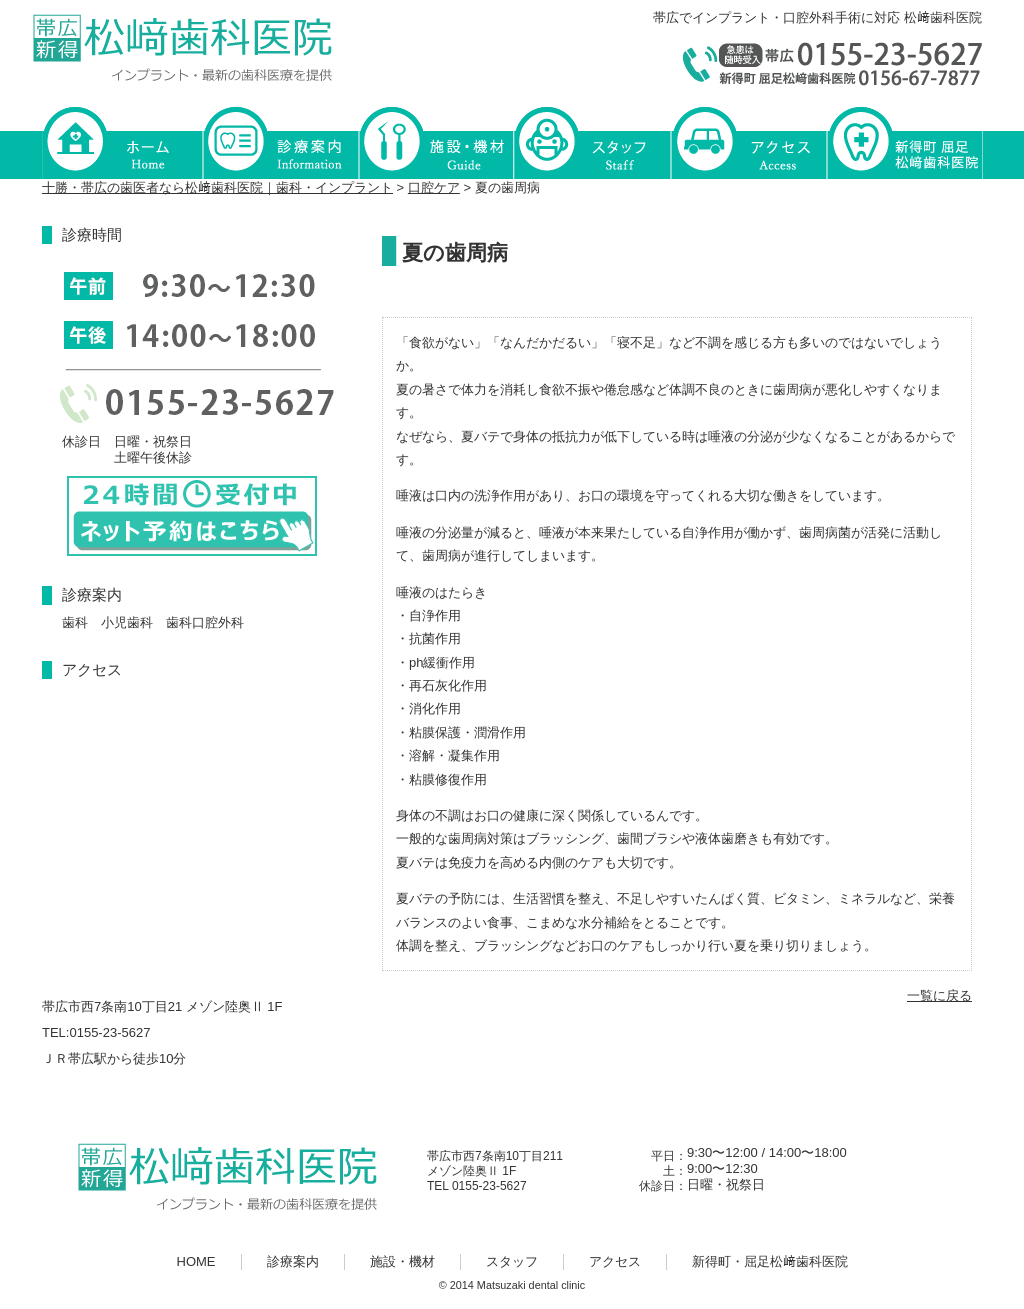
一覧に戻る (939, 995)
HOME (122, 141)
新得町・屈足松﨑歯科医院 (904, 141)
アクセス (748, 141)
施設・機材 (436, 141)
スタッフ (592, 141)
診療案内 (280, 141)
